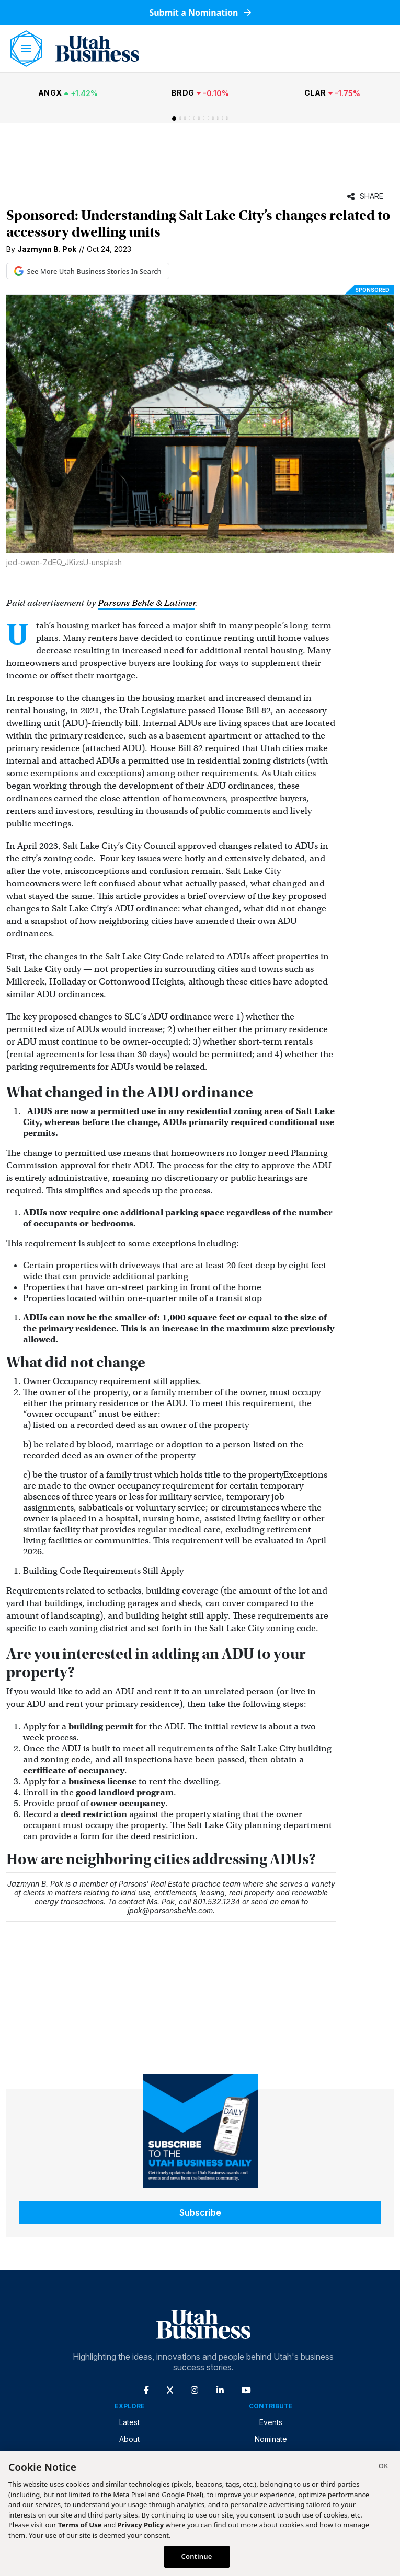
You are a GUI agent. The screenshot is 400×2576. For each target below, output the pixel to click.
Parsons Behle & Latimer (146, 603)
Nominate (271, 2438)
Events (270, 2422)
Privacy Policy (141, 2525)
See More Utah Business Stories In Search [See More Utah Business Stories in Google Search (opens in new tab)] (88, 271)
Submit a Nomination (199, 12)
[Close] (383, 2467)
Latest (129, 2422)
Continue (196, 2556)
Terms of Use (79, 2525)
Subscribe (200, 2212)
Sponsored (372, 290)
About (129, 2438)
